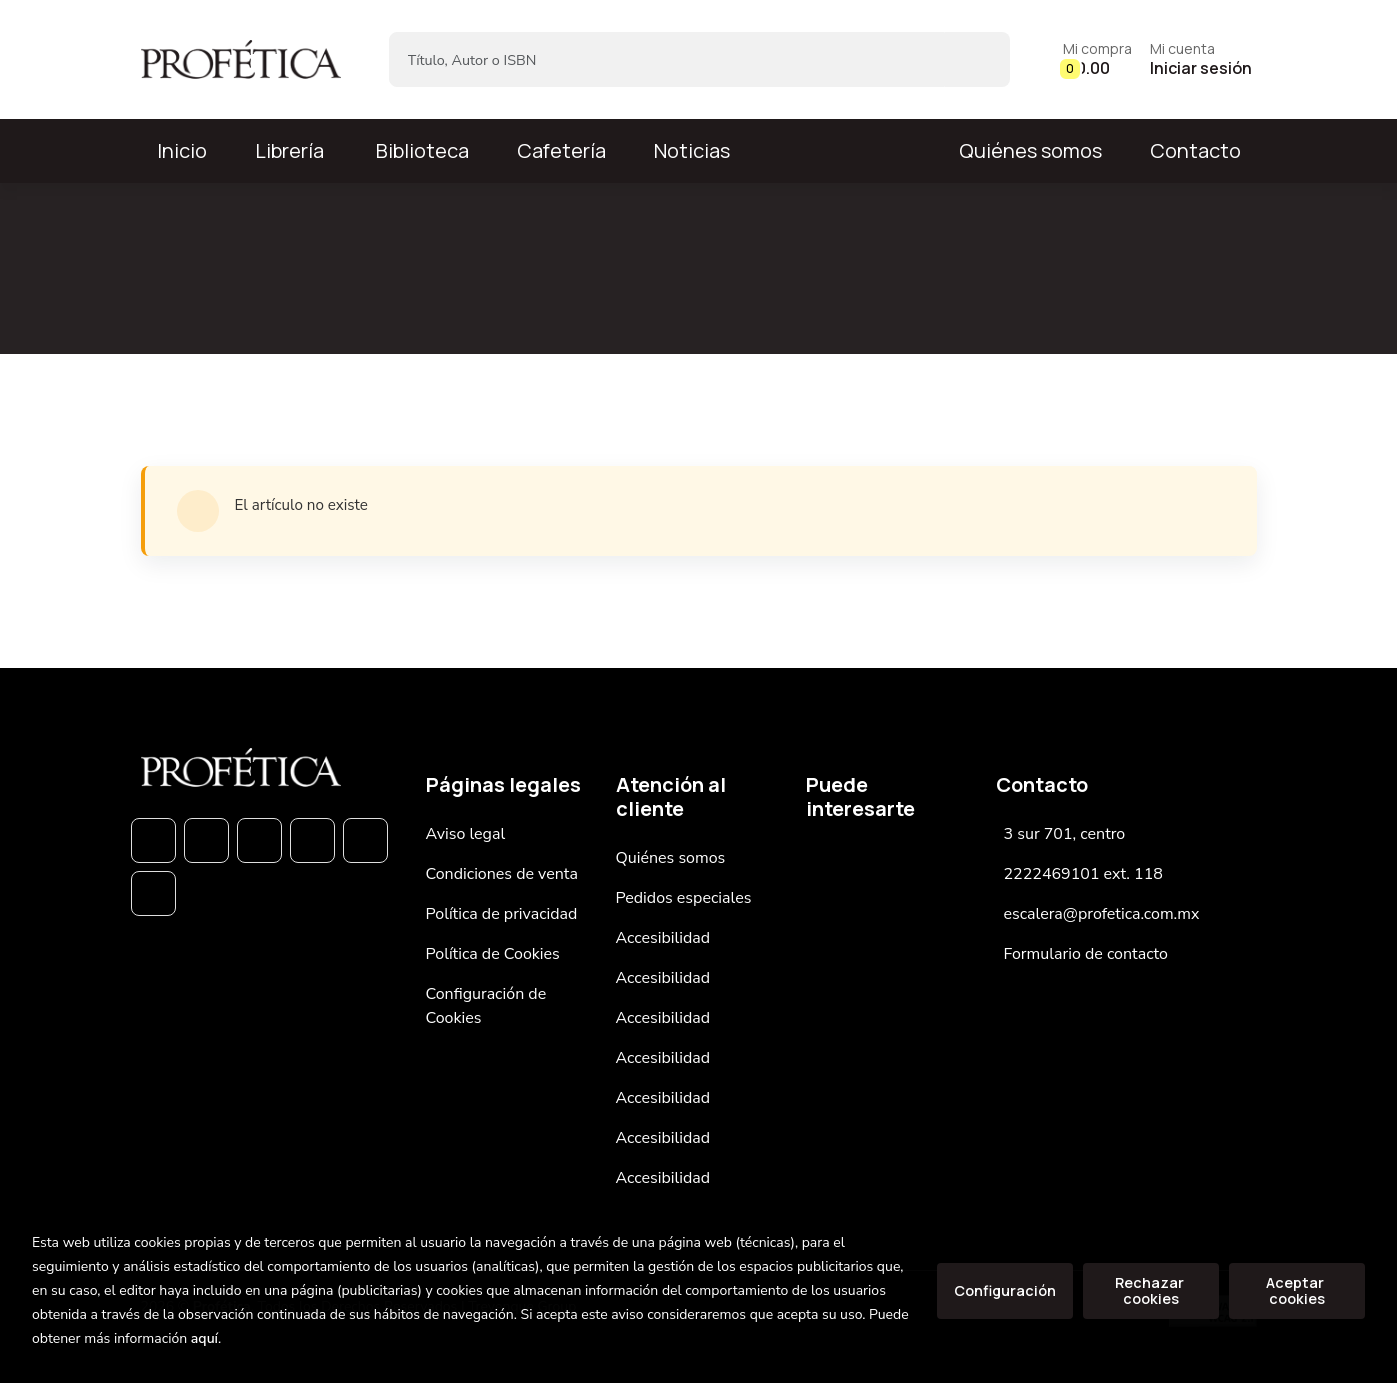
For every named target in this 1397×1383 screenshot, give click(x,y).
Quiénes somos (1030, 150)
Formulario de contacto (1086, 954)
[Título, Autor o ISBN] (667, 59)
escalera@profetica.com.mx (1102, 914)
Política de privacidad (502, 914)
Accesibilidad (663, 938)
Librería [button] (289, 150)
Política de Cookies (493, 954)
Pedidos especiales (684, 898)
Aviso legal (466, 834)
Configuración (1005, 1290)
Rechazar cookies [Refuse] (1151, 1290)
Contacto (1195, 150)
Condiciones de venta (502, 874)
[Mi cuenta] (1201, 59)
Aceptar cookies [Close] (1296, 1290)
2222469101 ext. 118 (1083, 874)
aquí (204, 1338)
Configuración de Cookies (486, 1006)
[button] (1097, 59)
